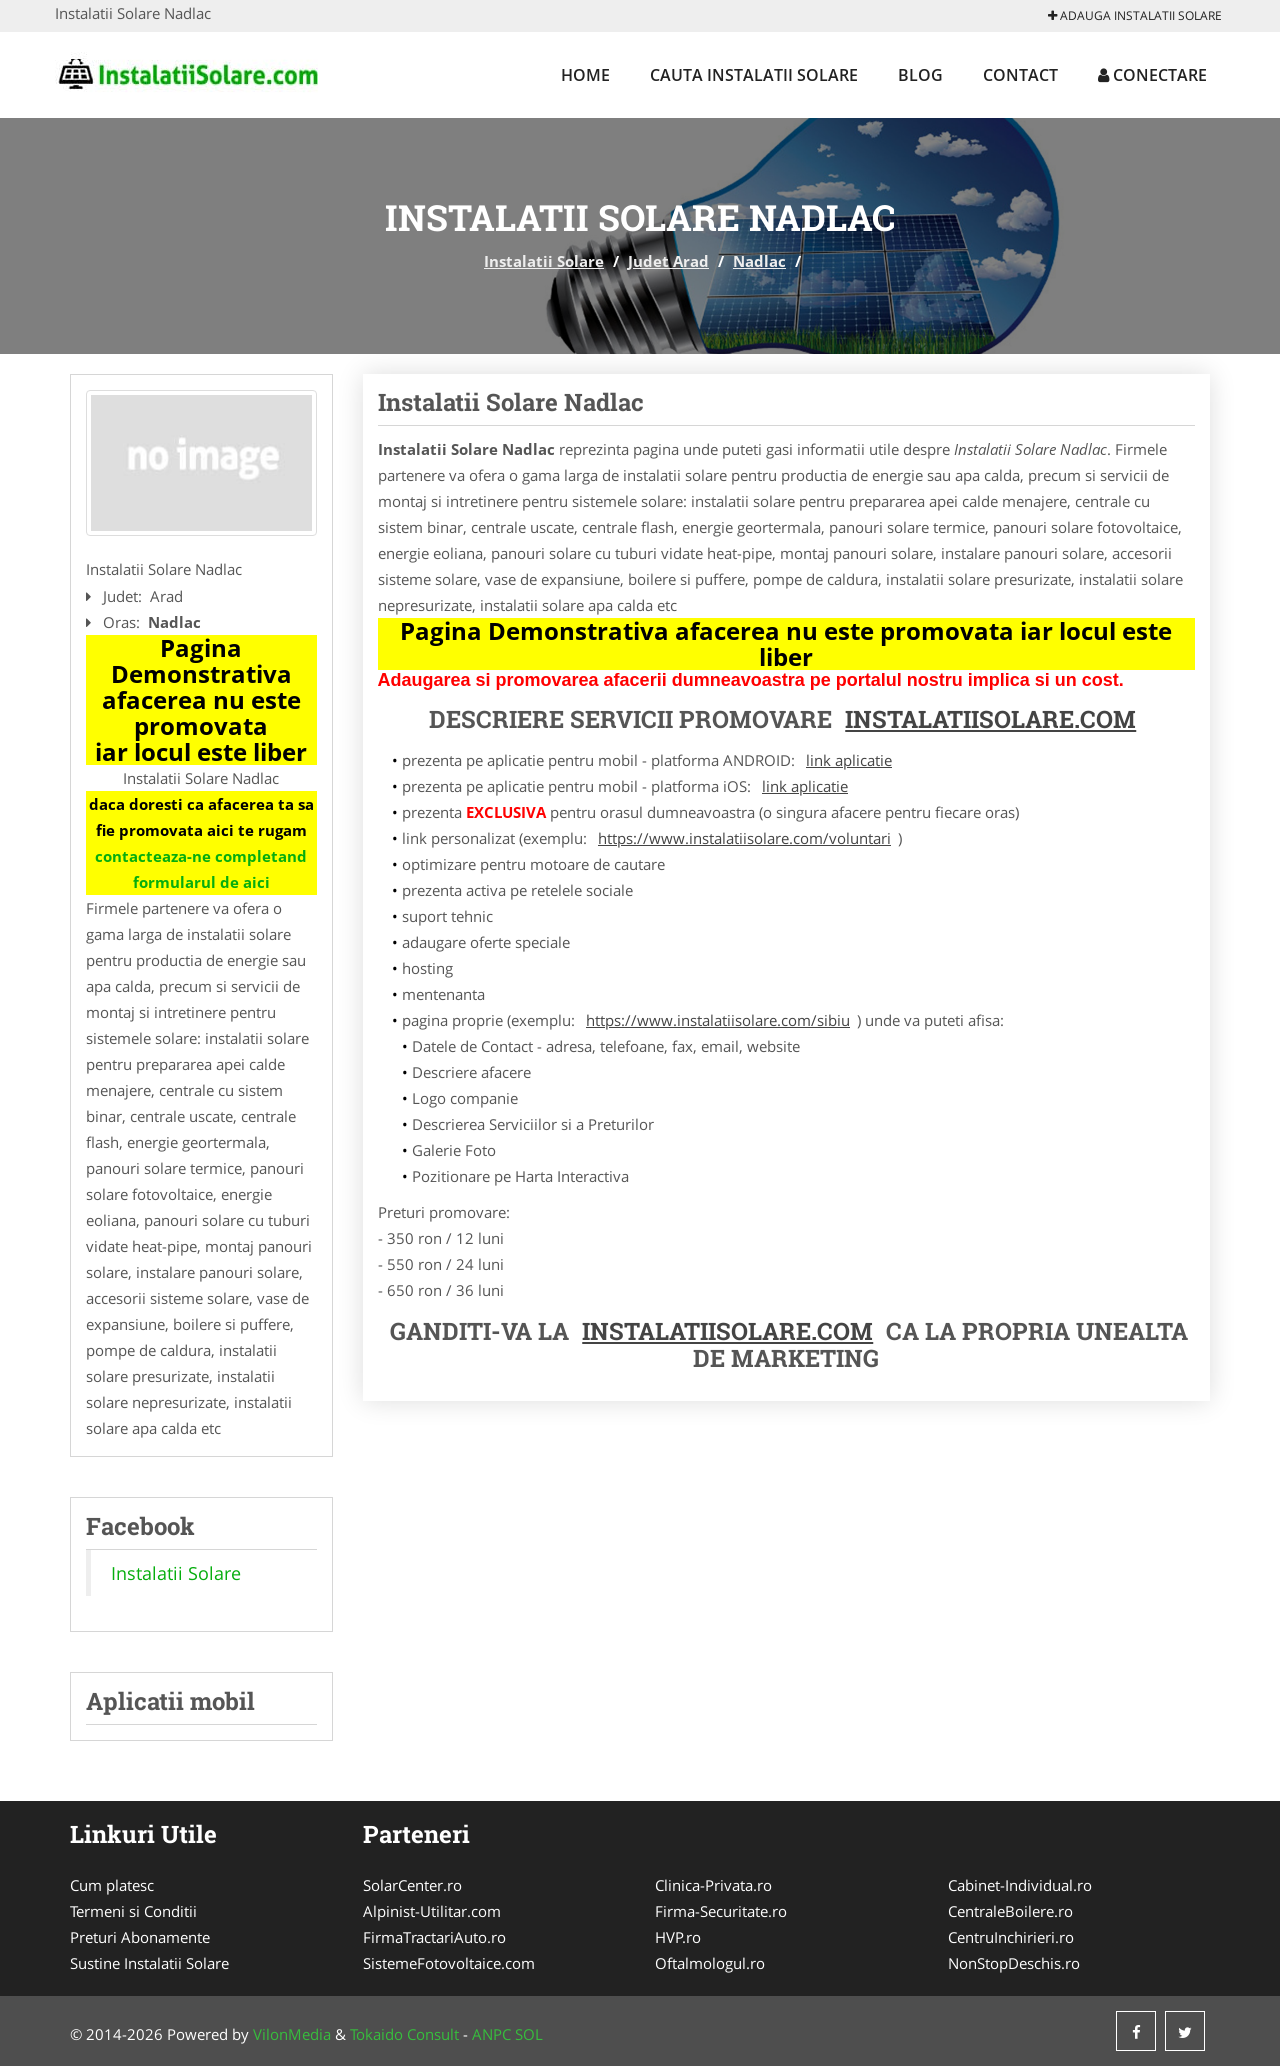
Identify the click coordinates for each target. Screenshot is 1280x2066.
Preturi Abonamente (140, 1937)
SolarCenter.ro (412, 1885)
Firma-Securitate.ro (721, 1911)
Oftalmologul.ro (710, 1963)
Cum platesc (112, 1885)
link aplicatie (849, 760)
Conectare (1152, 75)
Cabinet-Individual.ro (1020, 1885)
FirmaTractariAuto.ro (434, 1937)
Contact (1020, 75)
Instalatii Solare (544, 261)
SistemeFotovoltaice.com (449, 1963)
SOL (529, 2034)
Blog (920, 75)
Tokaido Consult (404, 2034)
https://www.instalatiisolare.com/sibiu (718, 1020)
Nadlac (759, 261)
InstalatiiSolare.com (990, 719)
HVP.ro (678, 1937)
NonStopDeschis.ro (1014, 1963)
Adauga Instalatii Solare (1135, 15)
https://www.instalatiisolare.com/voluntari (744, 838)
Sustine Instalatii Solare (149, 1963)
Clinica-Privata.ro (713, 1885)
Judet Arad (668, 261)
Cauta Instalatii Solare (754, 75)
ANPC (491, 2034)
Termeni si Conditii (133, 1911)
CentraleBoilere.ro (1010, 1911)
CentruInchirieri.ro (1011, 1937)
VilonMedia (292, 2034)
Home (585, 75)
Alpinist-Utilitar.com (432, 1911)
